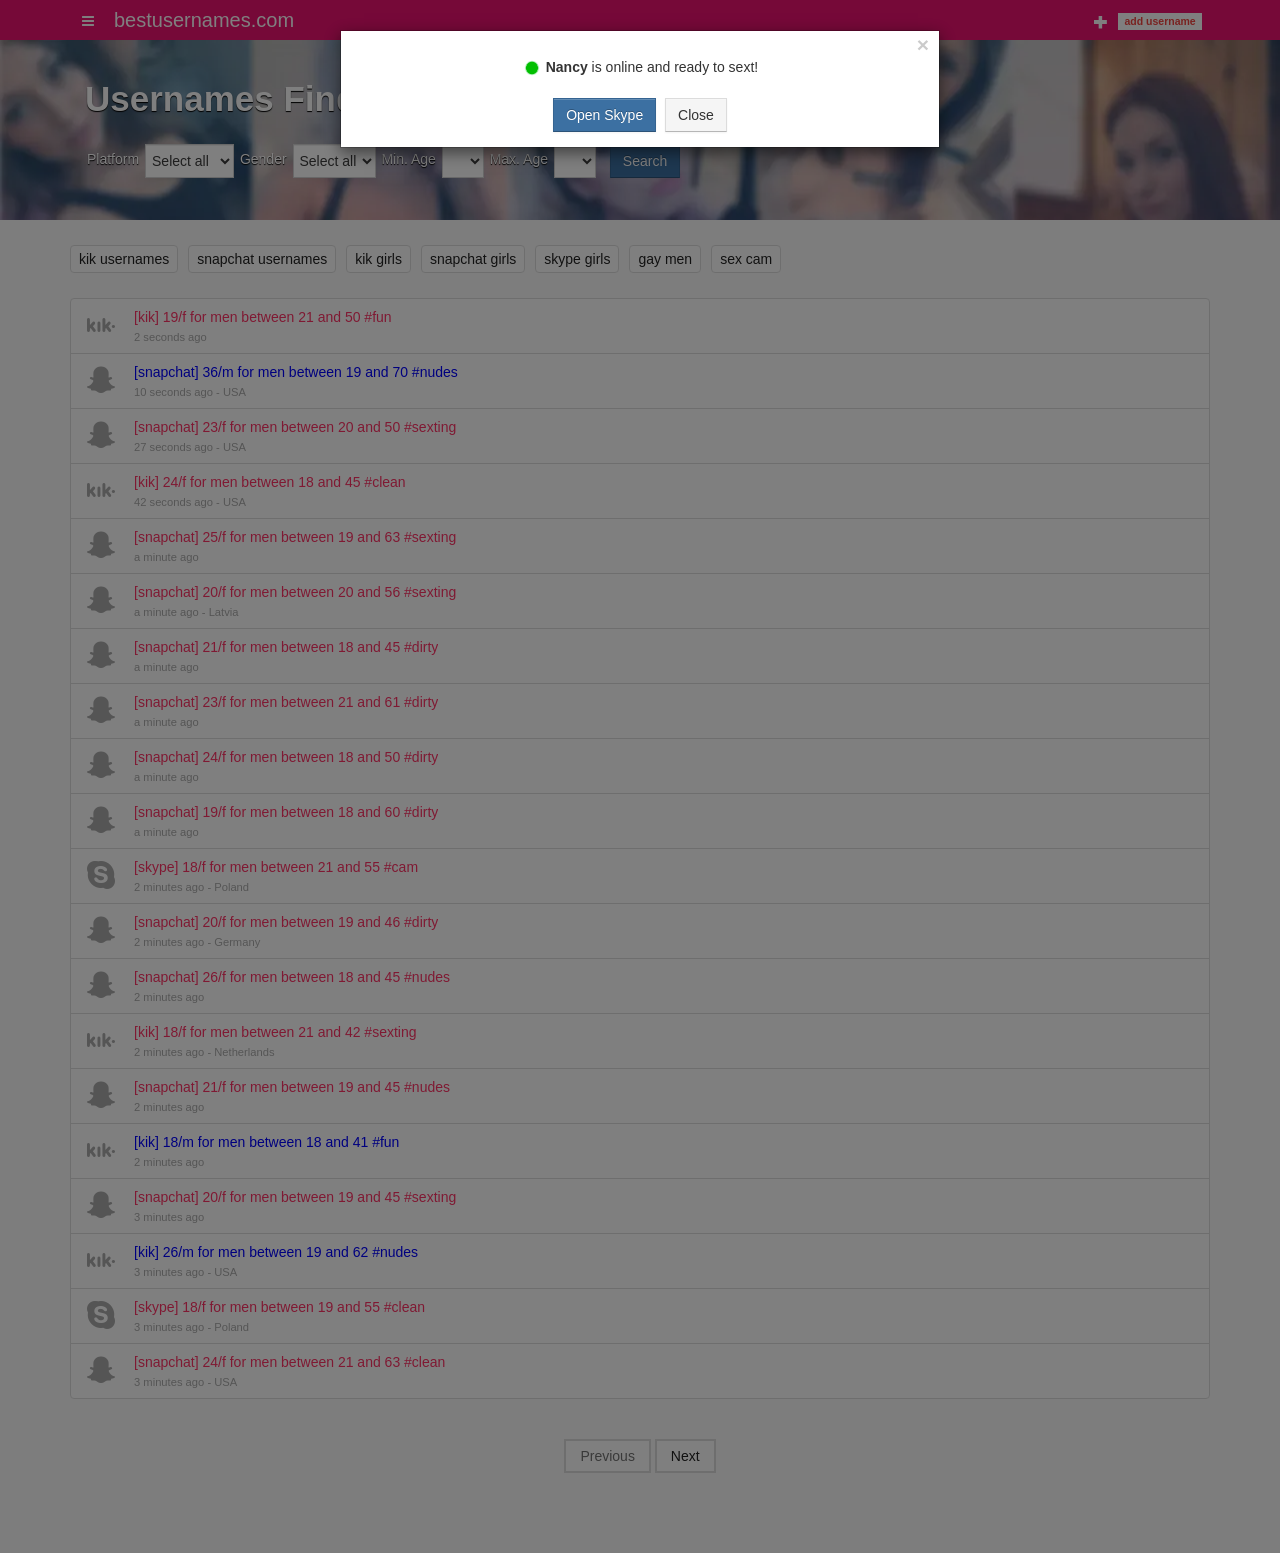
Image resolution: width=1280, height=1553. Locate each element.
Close (696, 115)
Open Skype (604, 115)
